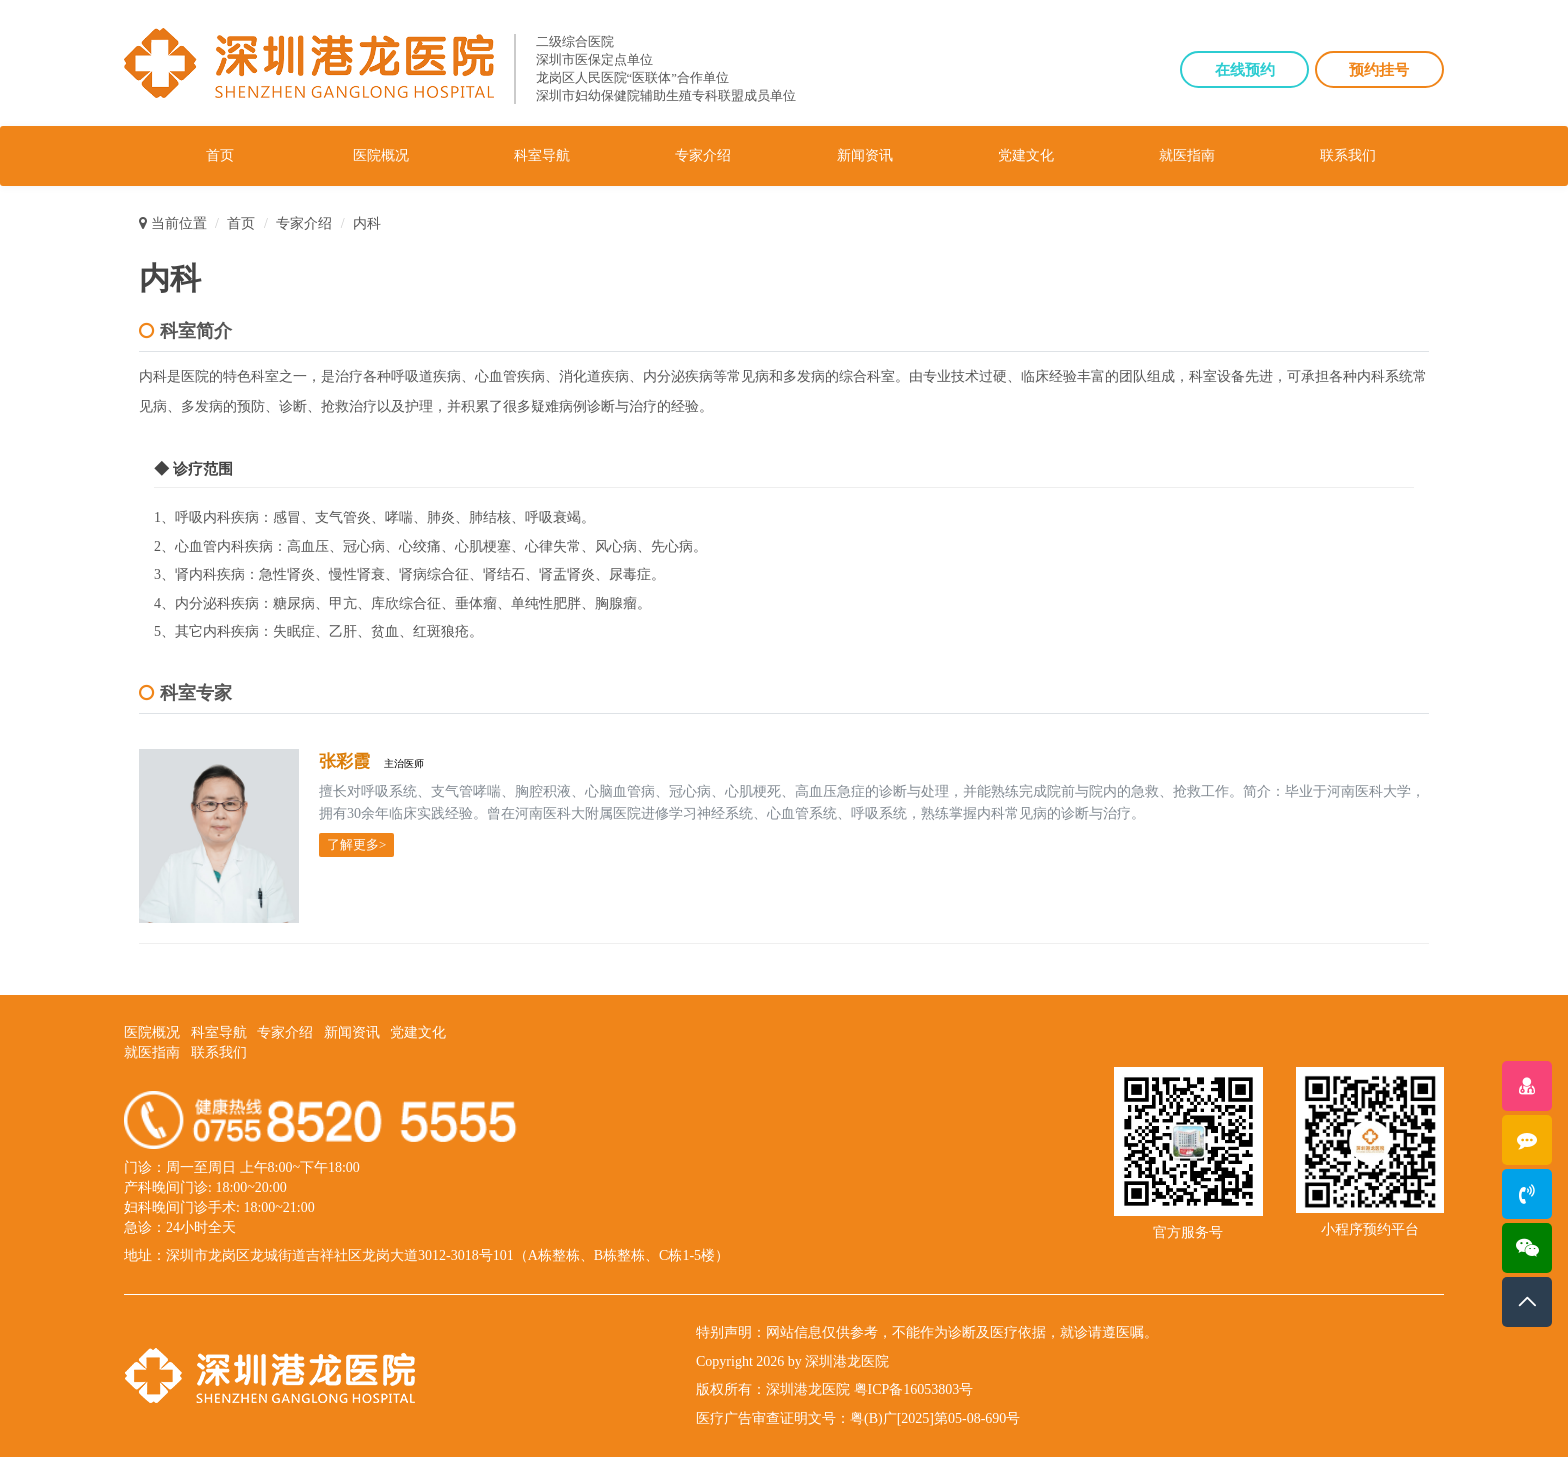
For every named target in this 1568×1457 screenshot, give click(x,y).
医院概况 (381, 155)
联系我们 (1348, 155)
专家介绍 (703, 155)
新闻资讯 (865, 155)
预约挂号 (1379, 70)
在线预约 (1245, 70)
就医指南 (1187, 155)
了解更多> (356, 844)
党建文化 (1026, 155)
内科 (367, 223)
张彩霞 (346, 761)
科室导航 (542, 155)
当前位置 (173, 223)
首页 (220, 155)
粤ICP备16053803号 (914, 1389)
